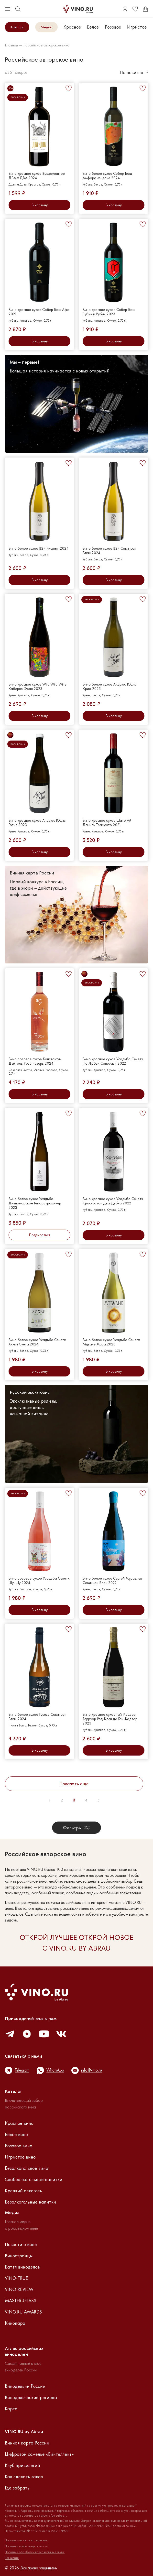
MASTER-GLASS (20, 2300)
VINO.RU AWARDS (23, 2312)
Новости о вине (21, 2244)
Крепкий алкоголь (23, 2190)
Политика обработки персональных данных (35, 2552)
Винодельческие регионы (31, 2397)
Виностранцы (19, 2255)
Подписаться (39, 1234)
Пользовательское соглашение (26, 2540)
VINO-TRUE (16, 2278)
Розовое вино (18, 2145)
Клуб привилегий (22, 2465)
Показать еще (74, 1783)
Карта (11, 2408)
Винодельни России (25, 2386)
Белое (93, 27)
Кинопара (15, 2323)
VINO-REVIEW (19, 2289)
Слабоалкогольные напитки (33, 2179)
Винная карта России (27, 2443)
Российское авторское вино (46, 45)
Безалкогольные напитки (30, 2202)
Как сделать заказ (24, 2476)
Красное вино (19, 2123)
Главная (11, 45)
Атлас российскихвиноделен (24, 2352)
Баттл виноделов (22, 2267)
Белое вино (16, 2134)
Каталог (17, 27)
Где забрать (17, 2488)
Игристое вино (20, 2157)
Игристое (137, 27)
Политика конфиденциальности (26, 2546)
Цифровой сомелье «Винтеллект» (39, 2454)
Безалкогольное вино (26, 2168)
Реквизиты (12, 2558)
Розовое (113, 27)
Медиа (46, 27)
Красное (72, 27)
